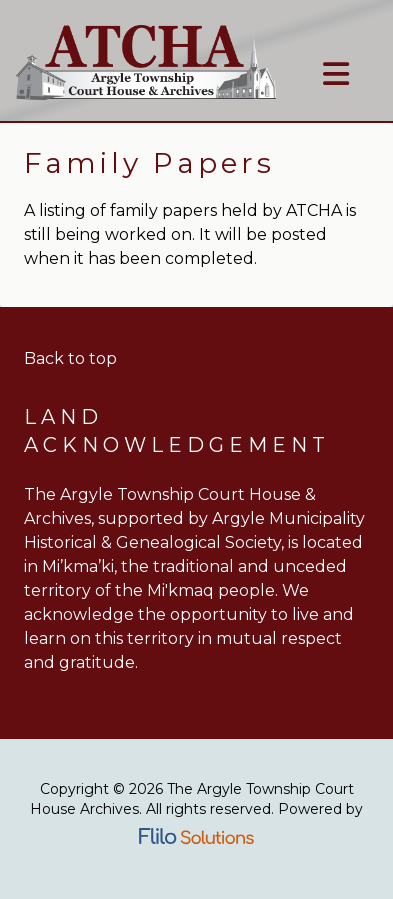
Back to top (70, 358)
